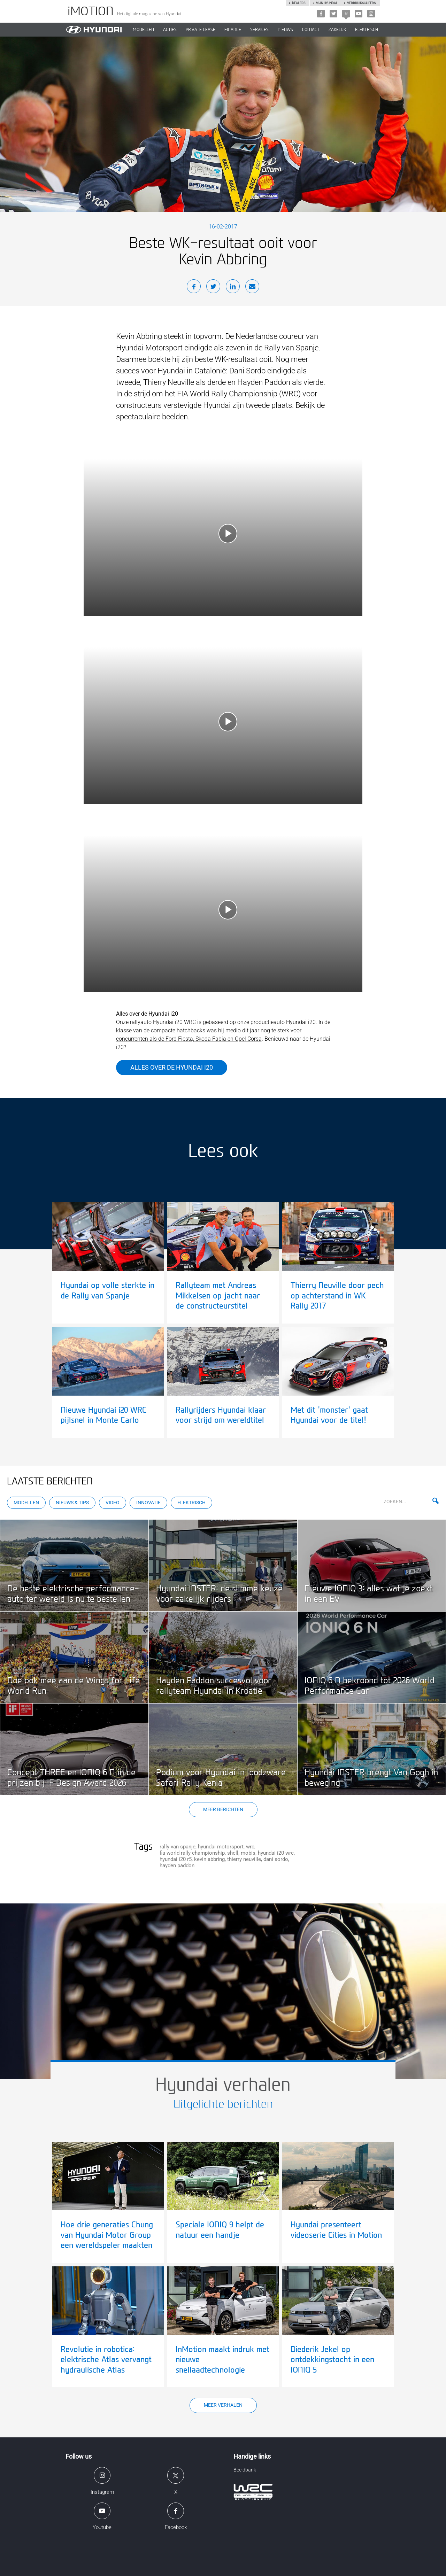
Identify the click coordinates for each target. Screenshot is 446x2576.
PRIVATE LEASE (200, 29)
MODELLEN (143, 29)
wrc (250, 1847)
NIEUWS (285, 29)
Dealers (298, 3)
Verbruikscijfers (361, 3)
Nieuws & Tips (72, 1502)
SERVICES (259, 29)
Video (113, 1502)
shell (232, 1853)
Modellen (26, 1502)
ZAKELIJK (337, 29)
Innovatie (148, 1502)
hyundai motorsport (221, 1847)
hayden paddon (177, 1865)
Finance (232, 29)
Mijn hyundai (326, 3)
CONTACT (311, 29)
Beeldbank (244, 2470)
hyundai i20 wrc (276, 1853)
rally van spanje (177, 1847)
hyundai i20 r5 (176, 1859)
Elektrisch (366, 29)
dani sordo (275, 1859)
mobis (248, 1853)
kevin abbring (209, 1859)
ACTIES (170, 29)
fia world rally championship (192, 1853)
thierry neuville (244, 1859)
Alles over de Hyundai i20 (171, 1067)
